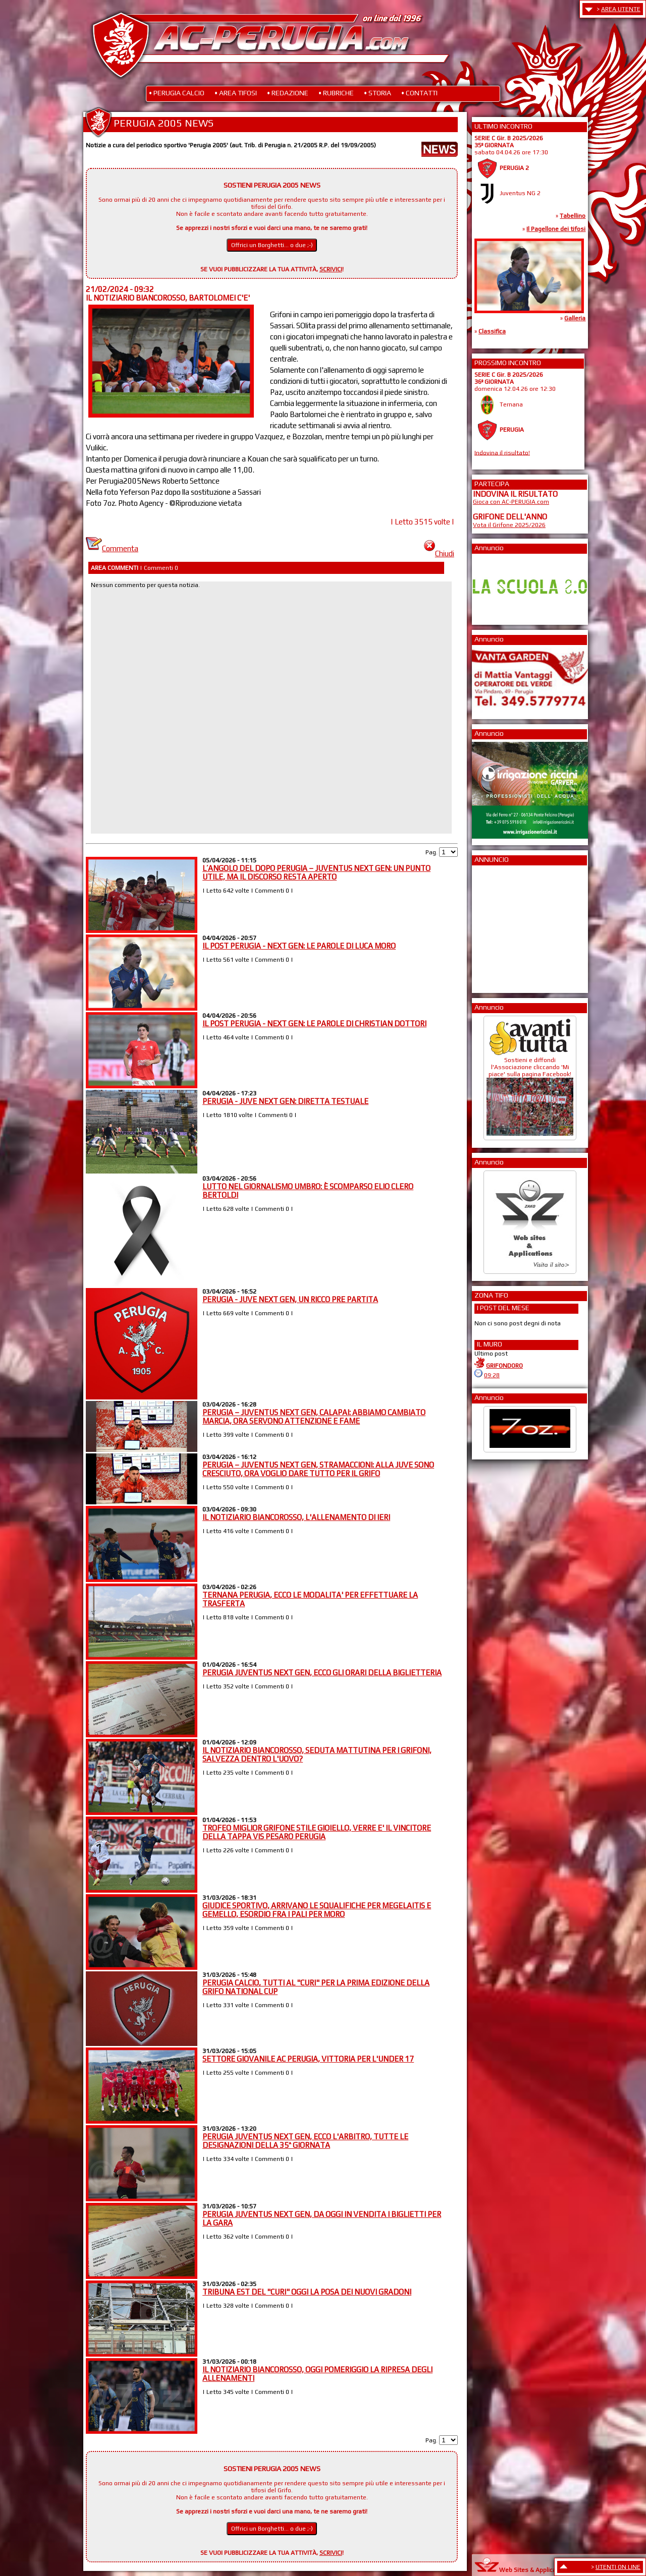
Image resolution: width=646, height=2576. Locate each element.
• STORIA (377, 93)
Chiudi (439, 553)
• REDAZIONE (287, 93)
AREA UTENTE (620, 9)
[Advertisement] (503, 925)
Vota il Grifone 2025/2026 (509, 525)
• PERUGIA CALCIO (176, 93)
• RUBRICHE (336, 93)
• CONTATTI (419, 93)
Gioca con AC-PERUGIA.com (511, 501)
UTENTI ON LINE (618, 2566)
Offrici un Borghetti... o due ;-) (272, 245)
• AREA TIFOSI (235, 93)
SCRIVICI (330, 269)
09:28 (492, 1375)
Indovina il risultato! (502, 452)
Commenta (112, 548)
